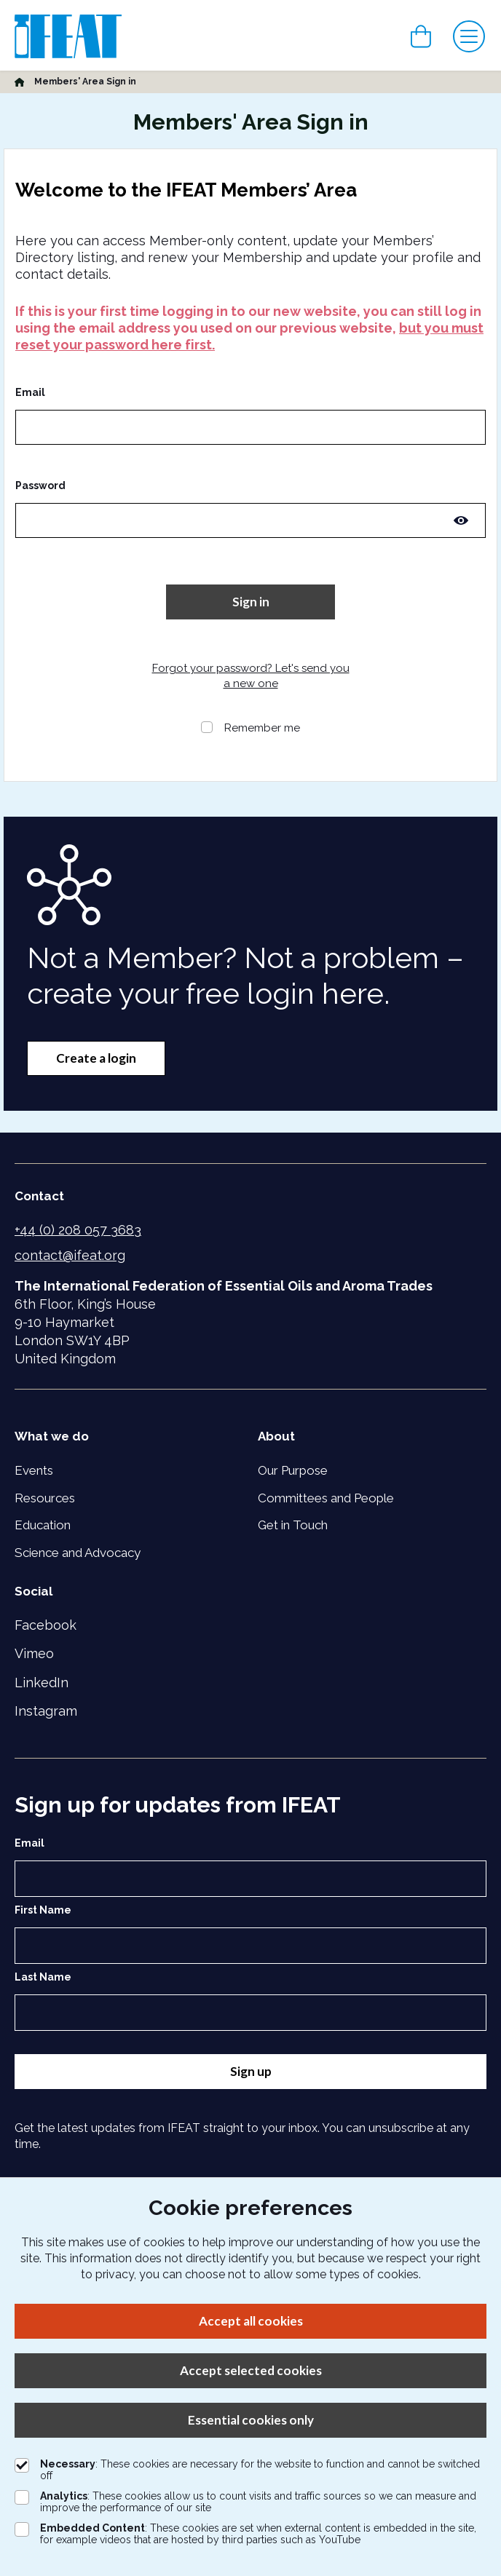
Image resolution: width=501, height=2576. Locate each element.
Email (30, 392)
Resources (45, 1498)
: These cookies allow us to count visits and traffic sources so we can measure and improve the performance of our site (245, 2501)
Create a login (96, 1058)
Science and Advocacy (78, 1552)
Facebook (45, 1625)
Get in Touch (293, 1525)
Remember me (262, 727)
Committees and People (326, 1498)
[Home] (19, 81)
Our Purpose (293, 1470)
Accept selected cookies (251, 2370)
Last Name (43, 1977)
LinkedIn (41, 1682)
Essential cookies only (251, 2420)
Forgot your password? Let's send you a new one (251, 676)
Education (43, 1525)
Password (40, 485)
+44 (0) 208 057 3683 (78, 1229)
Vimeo (34, 1653)
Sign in (250, 601)
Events (34, 1470)
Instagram (46, 1711)
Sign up (251, 2071)
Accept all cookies (251, 2321)
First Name (43, 1910)
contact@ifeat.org (70, 1255)
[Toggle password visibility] (461, 520)
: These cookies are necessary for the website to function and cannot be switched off (247, 2469)
